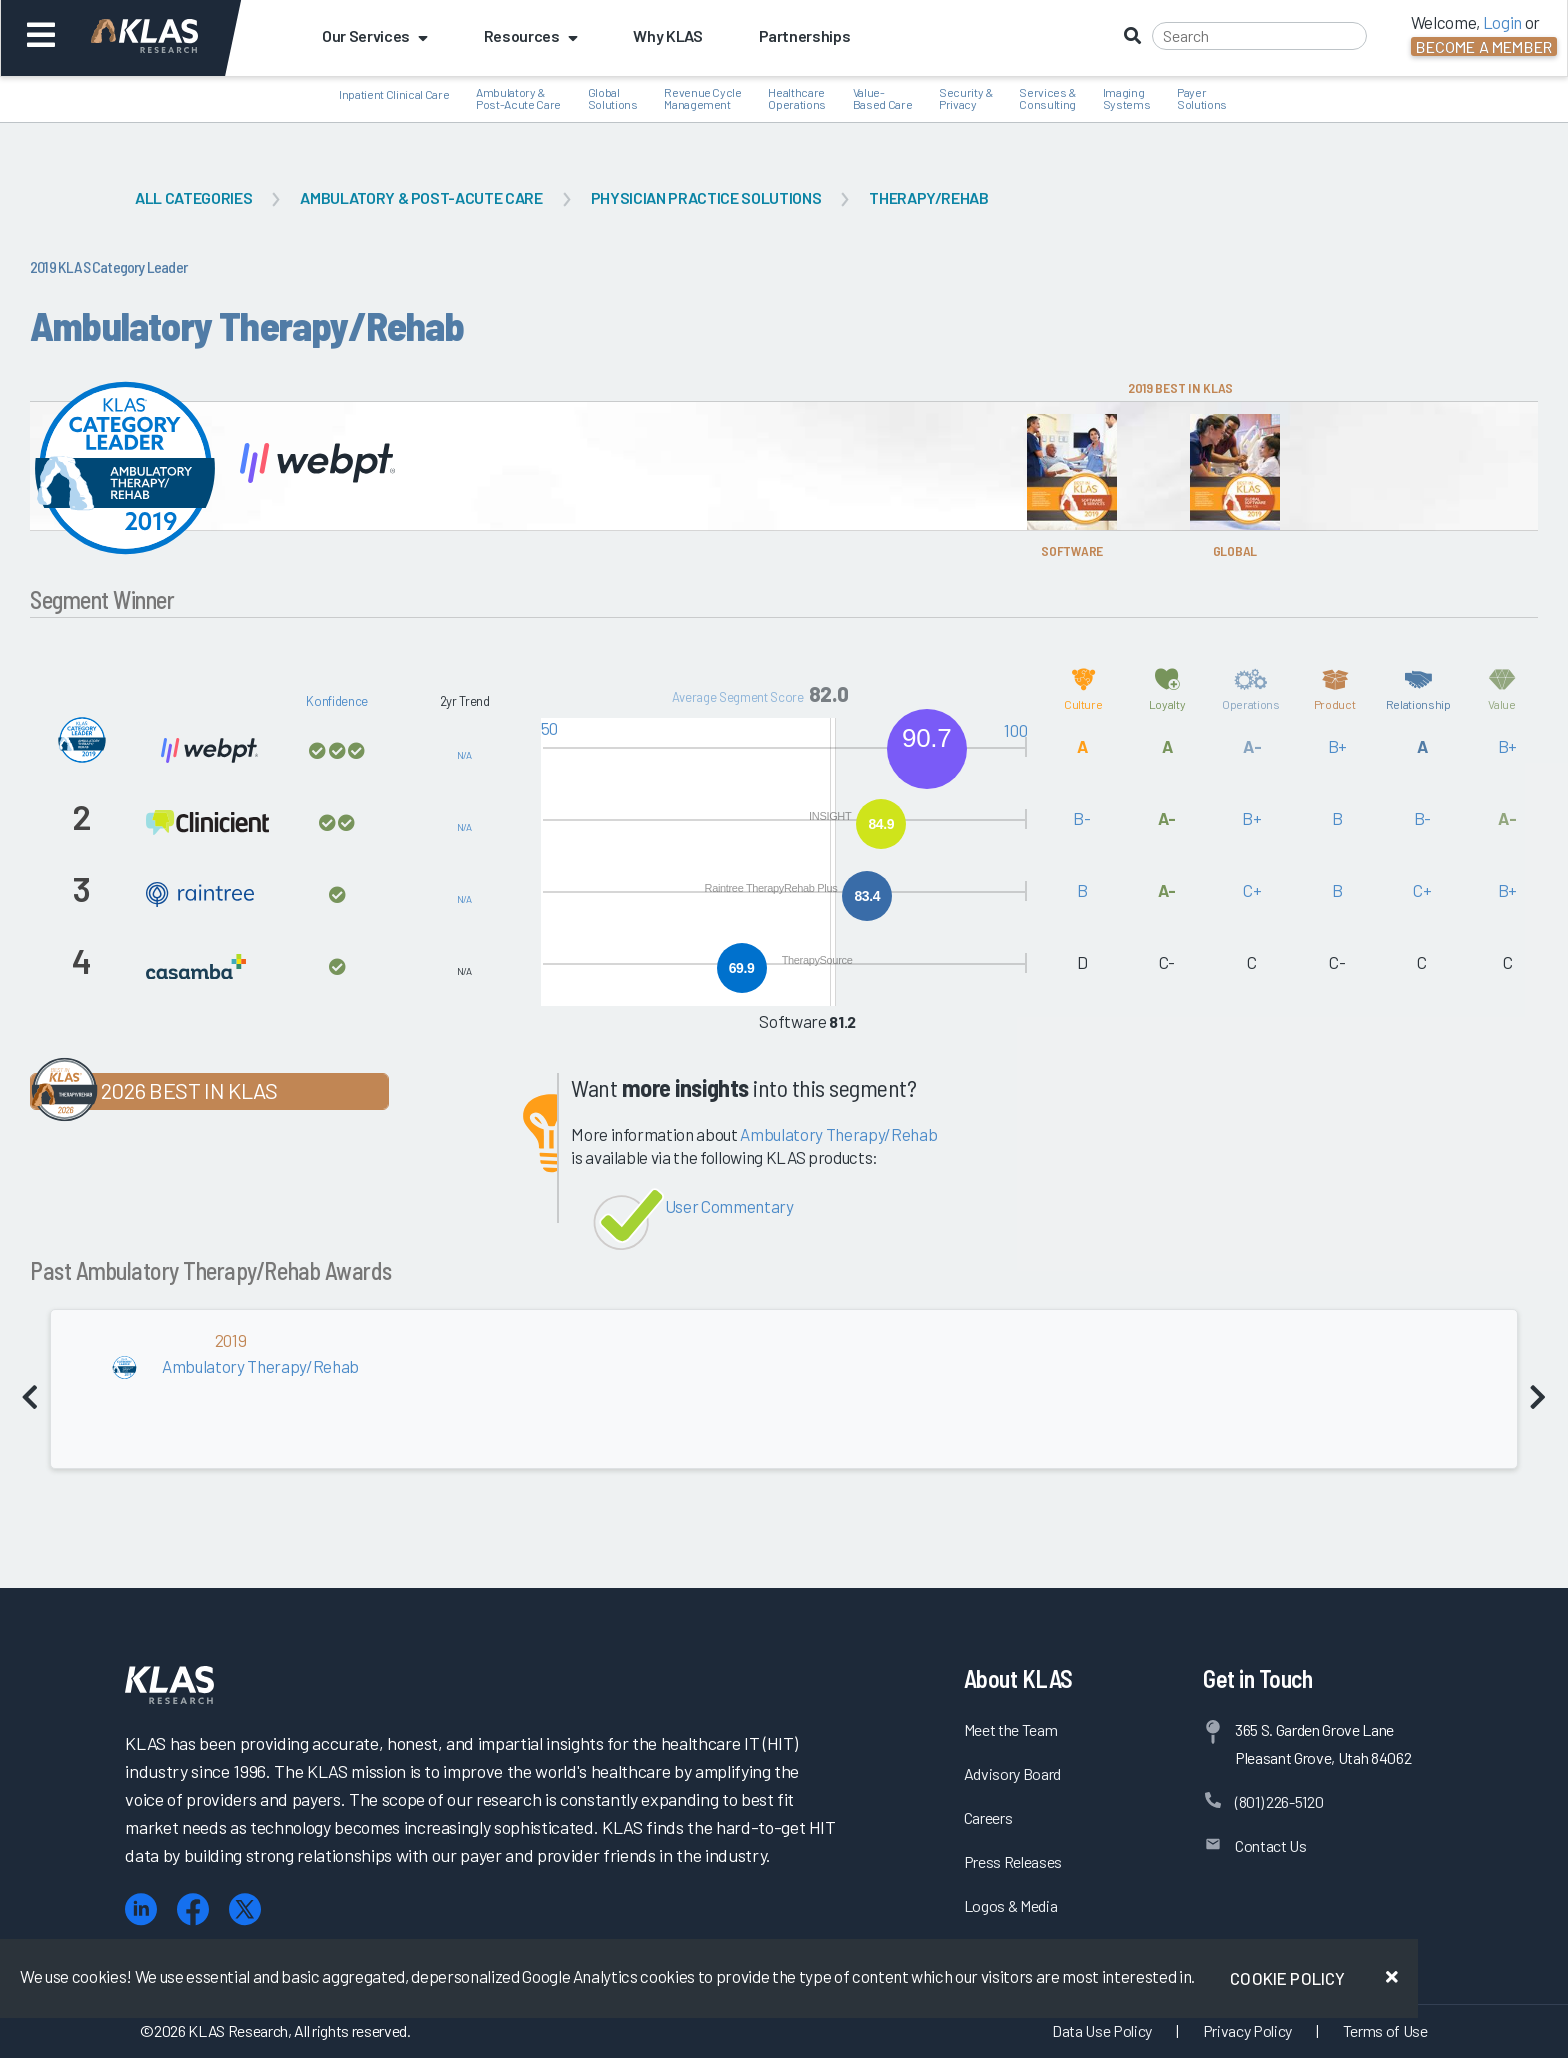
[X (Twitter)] (245, 1909)
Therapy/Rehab (929, 197)
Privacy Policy (1247, 2030)
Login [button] (1502, 22)
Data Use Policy (1102, 2030)
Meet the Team (1011, 1729)
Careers (988, 1817)
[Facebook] (193, 1909)
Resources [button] (531, 35)
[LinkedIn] (141, 1909)
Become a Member (1484, 46)
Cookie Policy (1287, 1978)
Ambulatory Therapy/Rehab (838, 1134)
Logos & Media (1011, 1905)
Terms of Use (1385, 2030)
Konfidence (337, 701)
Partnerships (805, 35)
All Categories (193, 197)
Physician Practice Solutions (706, 197)
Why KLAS (667, 35)
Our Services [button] (375, 35)
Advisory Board (1012, 1773)
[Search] (1259, 36)
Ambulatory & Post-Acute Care (421, 197)
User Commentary (729, 1206)
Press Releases (1013, 1861)
